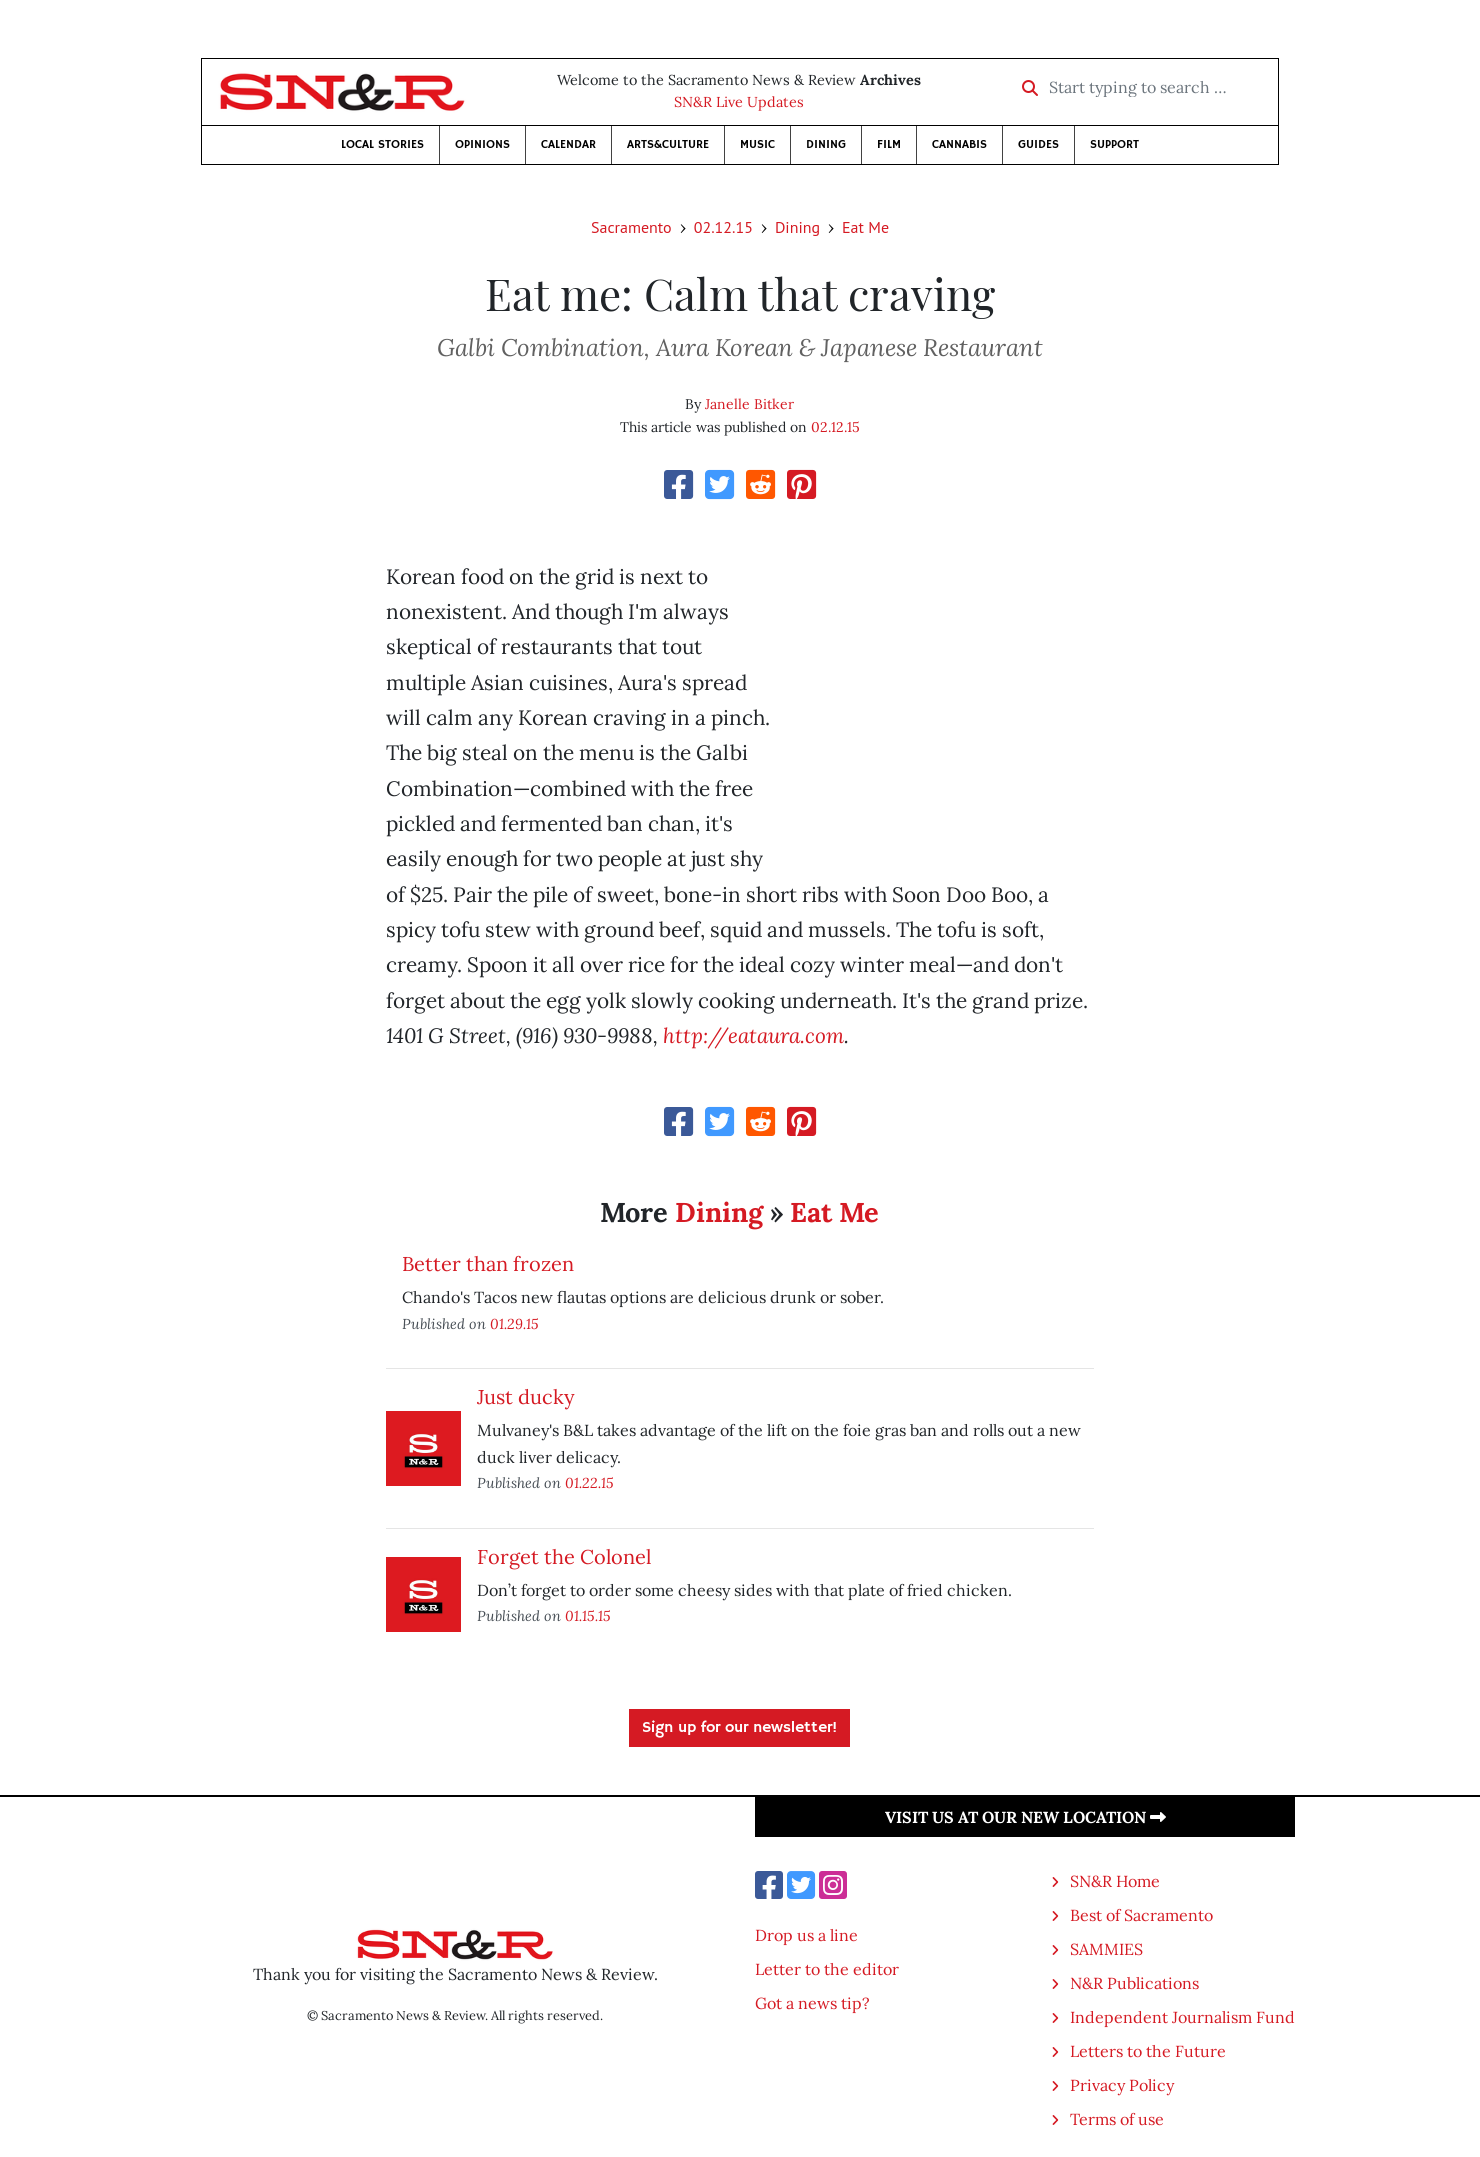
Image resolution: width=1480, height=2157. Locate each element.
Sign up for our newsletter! (739, 1728)
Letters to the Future (1148, 2051)
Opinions (482, 144)
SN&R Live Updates (739, 102)
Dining (826, 144)
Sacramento (631, 227)
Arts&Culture (668, 144)
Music (757, 144)
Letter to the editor (827, 1969)
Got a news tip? (812, 2003)
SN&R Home (1115, 1881)
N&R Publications (1134, 1983)
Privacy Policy (1122, 2085)
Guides (1038, 144)
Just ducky (526, 1396)
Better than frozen (488, 1263)
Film (889, 144)
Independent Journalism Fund (1182, 2017)
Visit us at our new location (1025, 1817)
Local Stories (382, 144)
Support (1114, 144)
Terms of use (1117, 2119)
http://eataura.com (753, 1035)
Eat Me (865, 227)
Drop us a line (806, 1935)
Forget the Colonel (564, 1556)
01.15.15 (588, 1615)
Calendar (568, 144)
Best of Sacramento (1141, 1915)
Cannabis (959, 144)
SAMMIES (1106, 1949)
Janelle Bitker (749, 404)
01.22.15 (589, 1482)
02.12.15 (723, 227)
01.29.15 (514, 1323)
